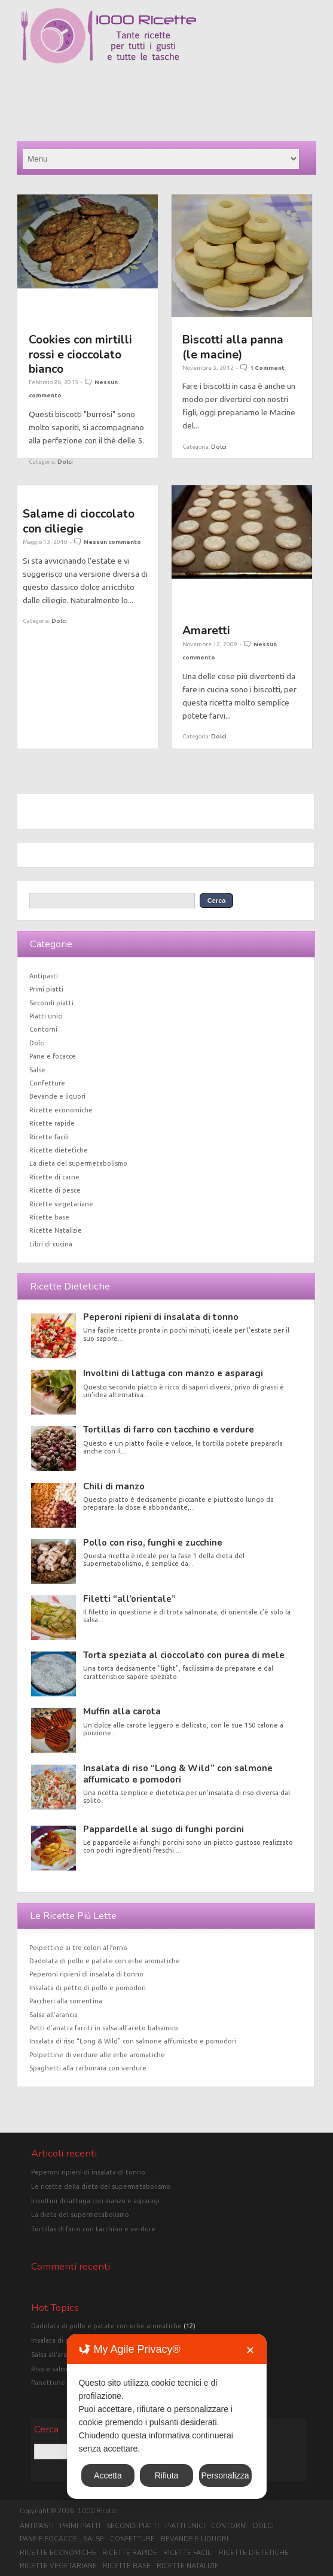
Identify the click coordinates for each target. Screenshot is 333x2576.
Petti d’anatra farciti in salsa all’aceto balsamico (103, 2027)
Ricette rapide (52, 1123)
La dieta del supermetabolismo (78, 1163)
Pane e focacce (52, 1056)
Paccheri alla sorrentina (65, 2001)
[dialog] (166, 2416)
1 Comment (267, 367)
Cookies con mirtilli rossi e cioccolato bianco (80, 353)
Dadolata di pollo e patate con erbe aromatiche (104, 1960)
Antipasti (43, 976)
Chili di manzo (114, 1486)
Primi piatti (46, 989)
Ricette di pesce (55, 1190)
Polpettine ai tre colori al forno (78, 1947)
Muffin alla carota (122, 1711)
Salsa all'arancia (55, 2354)
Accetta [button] (108, 2475)
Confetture (47, 1083)
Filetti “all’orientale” (129, 1599)
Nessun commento (112, 542)
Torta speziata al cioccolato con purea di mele (184, 1655)
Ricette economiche (61, 1110)
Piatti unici (46, 1016)
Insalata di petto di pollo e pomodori (87, 1987)
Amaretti (206, 630)
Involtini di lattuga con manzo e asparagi (173, 1373)
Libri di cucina (50, 1244)
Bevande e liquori (57, 1096)
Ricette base (49, 1217)
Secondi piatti (51, 1002)
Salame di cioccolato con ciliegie (79, 521)
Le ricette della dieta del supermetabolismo (100, 2186)
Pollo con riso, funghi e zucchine (152, 1543)
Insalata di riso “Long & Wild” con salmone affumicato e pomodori (178, 1774)
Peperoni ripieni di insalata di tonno (161, 1317)
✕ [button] (250, 2350)
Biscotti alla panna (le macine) (232, 346)
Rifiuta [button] (167, 2475)
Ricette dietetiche (58, 1150)
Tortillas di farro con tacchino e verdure (168, 1429)
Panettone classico (60, 2382)
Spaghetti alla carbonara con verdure (87, 2068)
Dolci (65, 462)
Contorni (43, 1029)
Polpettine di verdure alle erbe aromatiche (97, 2054)
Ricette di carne (54, 1177)
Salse (37, 1069)
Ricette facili (49, 1137)
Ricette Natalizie (55, 1230)
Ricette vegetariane (61, 1204)
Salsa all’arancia (53, 2014)
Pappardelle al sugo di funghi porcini (163, 1829)
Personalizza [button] (225, 2475)
